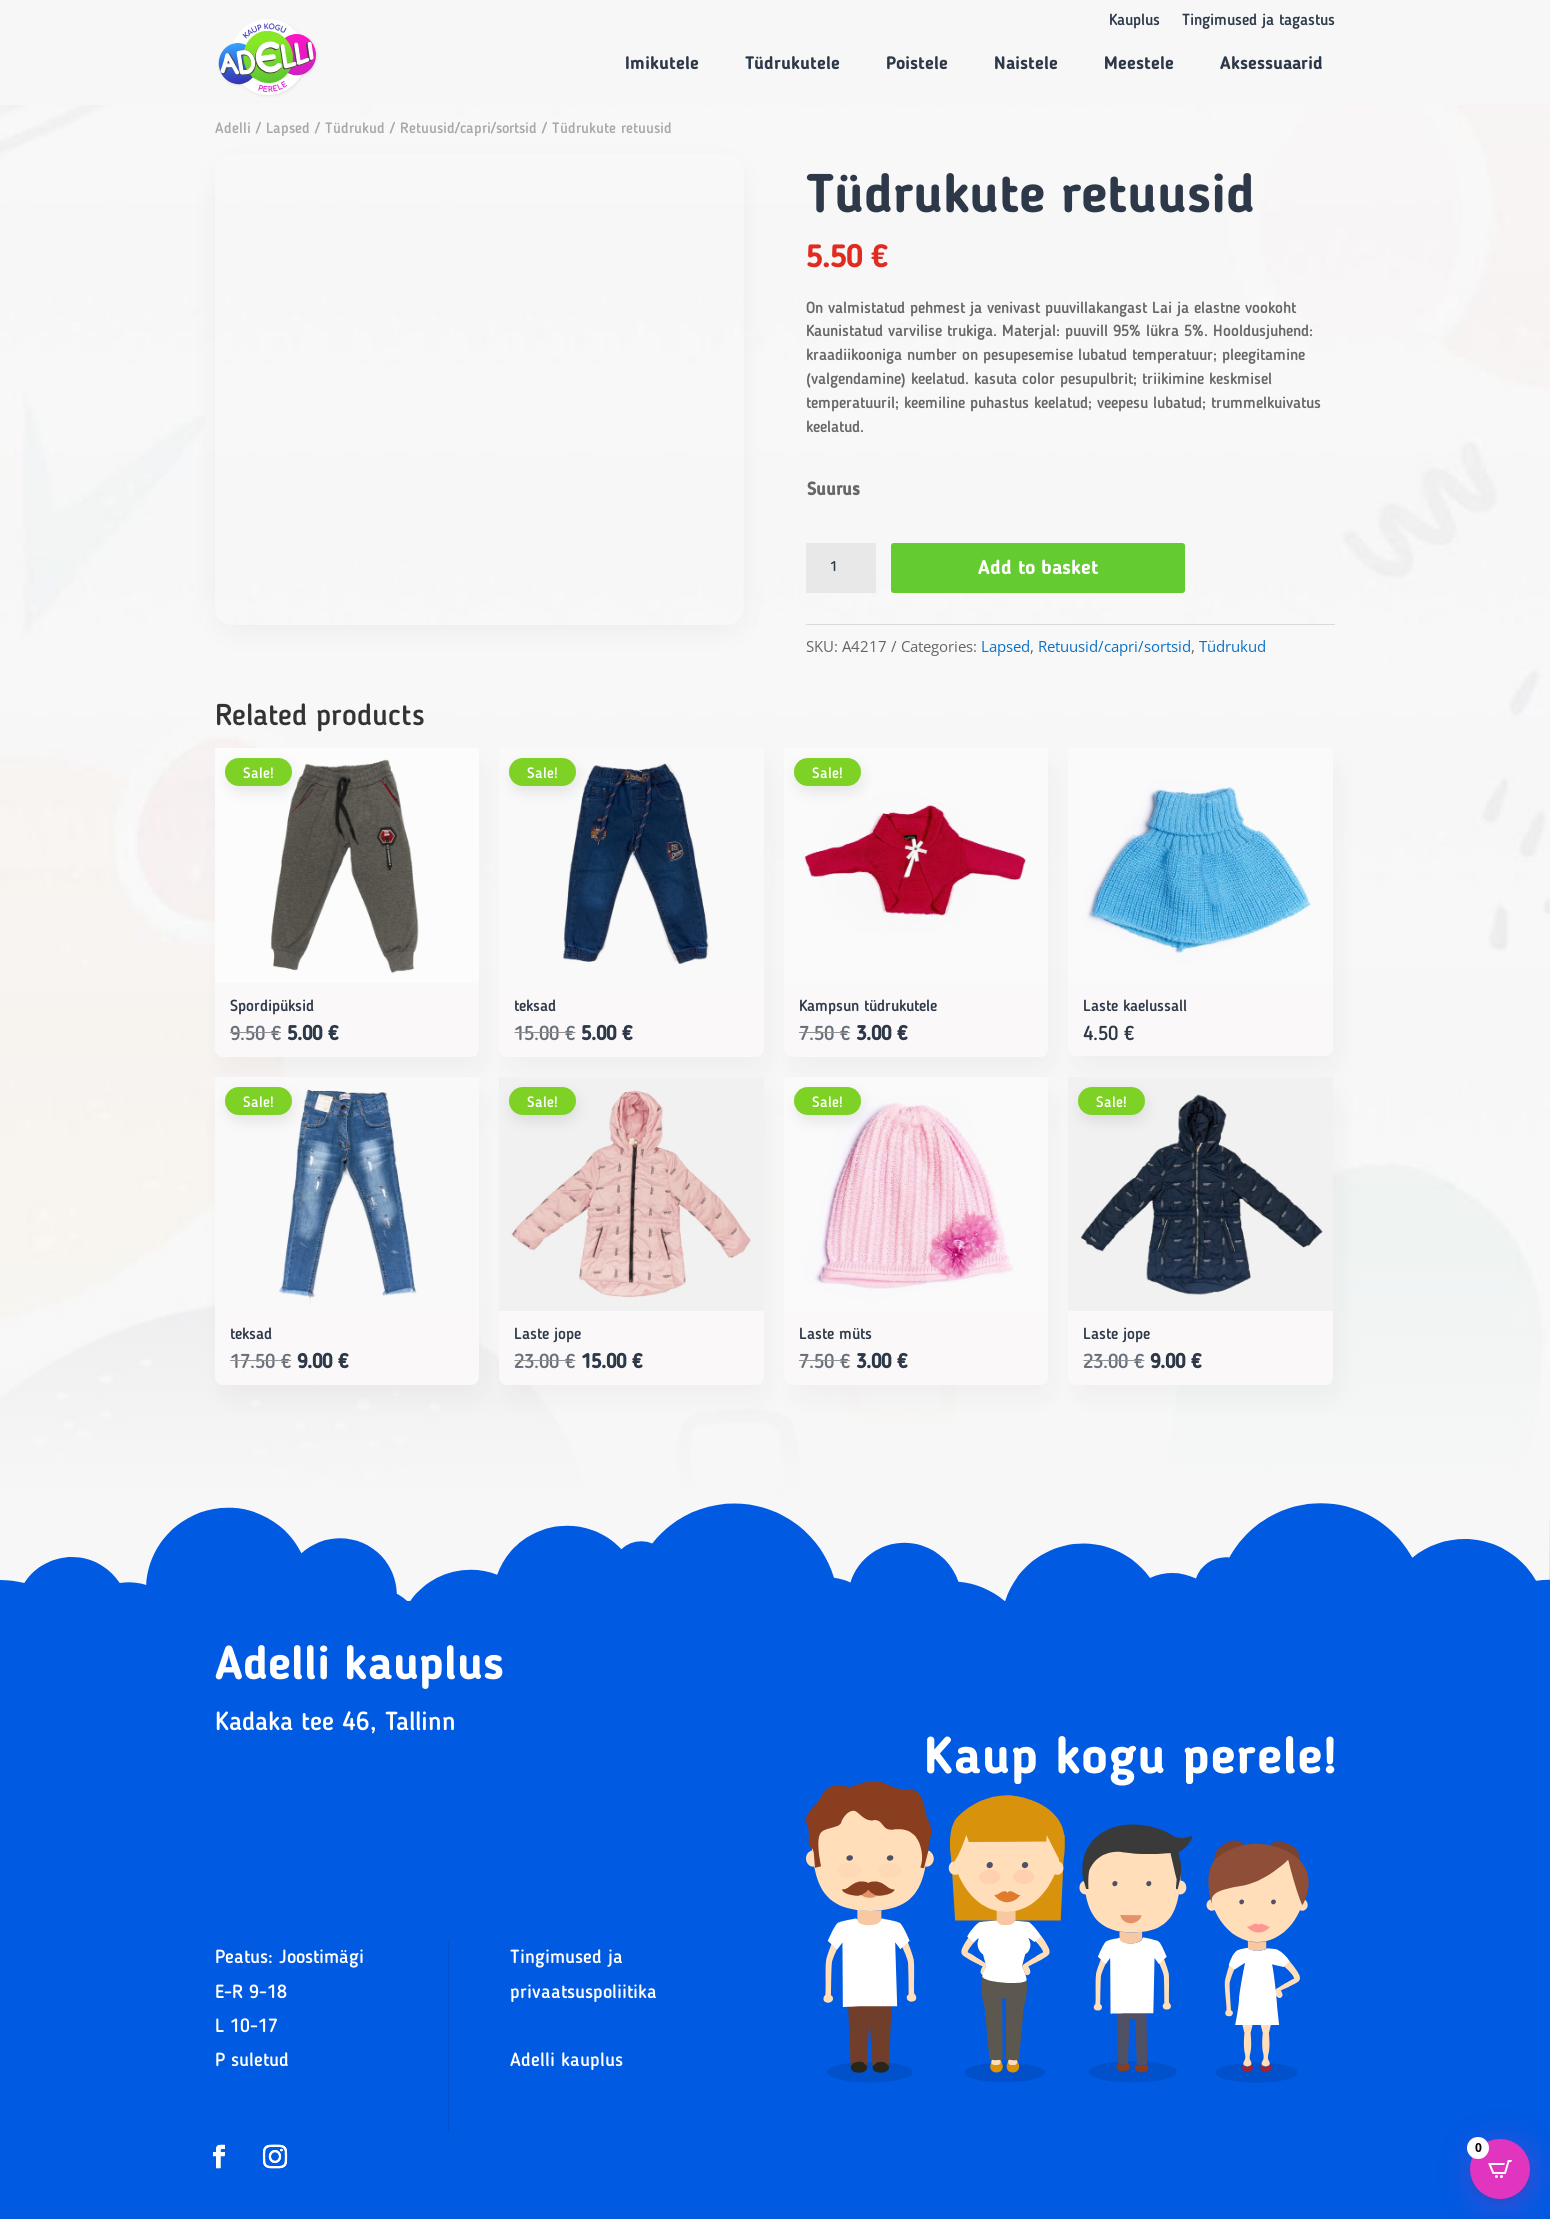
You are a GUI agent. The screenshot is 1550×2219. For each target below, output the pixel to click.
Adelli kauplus (566, 2061)
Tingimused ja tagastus (1258, 21)
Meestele (1139, 64)
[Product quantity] (841, 568)
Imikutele (662, 64)
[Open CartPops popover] (1500, 2169)
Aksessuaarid (1271, 64)
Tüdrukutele (792, 64)
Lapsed (288, 129)
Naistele (1026, 64)
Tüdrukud (355, 129)
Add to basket (1038, 569)
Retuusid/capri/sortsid (468, 129)
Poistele (917, 64)
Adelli (233, 129)
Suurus (833, 490)
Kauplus (1134, 21)
